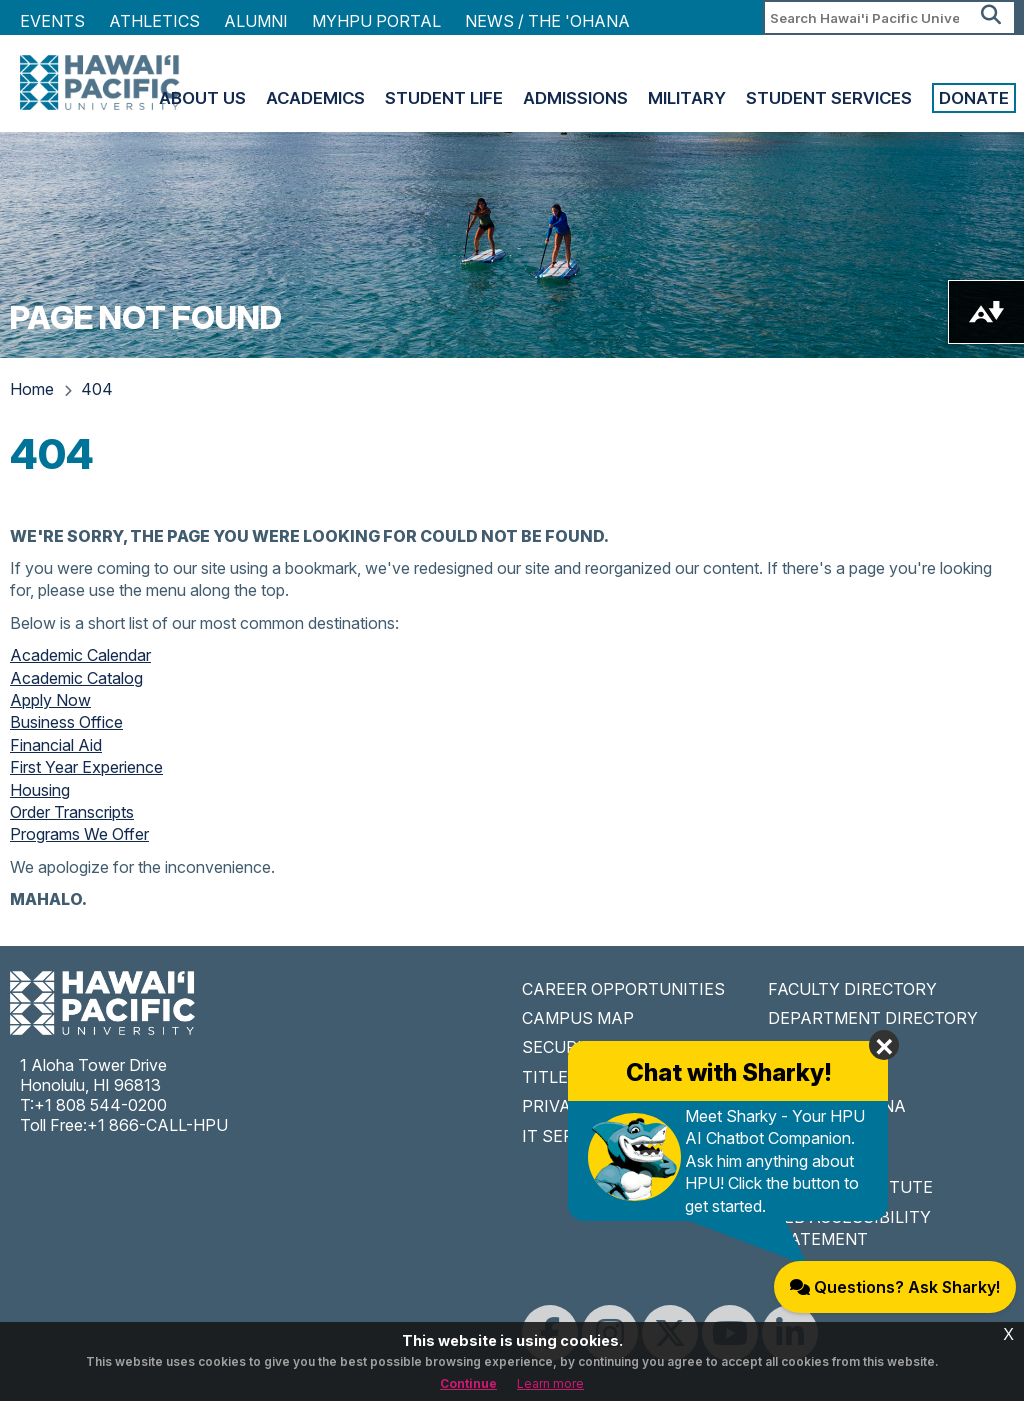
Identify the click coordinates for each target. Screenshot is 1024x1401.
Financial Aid (56, 745)
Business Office (66, 722)
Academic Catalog (76, 678)
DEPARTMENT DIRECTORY (873, 1018)
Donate (974, 98)
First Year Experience (86, 767)
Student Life (444, 98)
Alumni (256, 21)
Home (32, 389)
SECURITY (563, 1047)
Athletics (154, 21)
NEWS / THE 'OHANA (547, 21)
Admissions (575, 98)
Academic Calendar (80, 655)
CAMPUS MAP (578, 1018)
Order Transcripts (72, 812)
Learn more (550, 1383)
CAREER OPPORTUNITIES (623, 989)
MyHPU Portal (376, 21)
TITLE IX (555, 1077)
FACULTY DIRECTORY (852, 989)
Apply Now (50, 700)
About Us (202, 98)
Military (687, 98)
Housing (40, 790)
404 (97, 389)
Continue (468, 1383)
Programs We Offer (79, 834)
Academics (315, 98)
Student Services (829, 98)
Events (52, 21)
